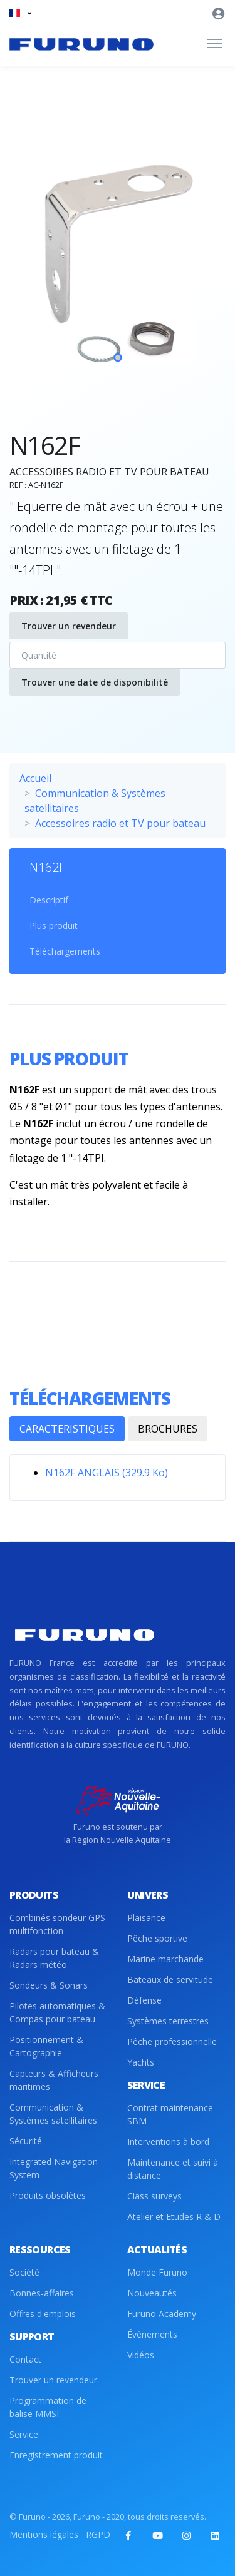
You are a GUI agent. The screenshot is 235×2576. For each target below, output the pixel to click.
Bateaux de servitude (170, 1979)
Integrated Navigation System (53, 2168)
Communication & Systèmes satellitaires (53, 2113)
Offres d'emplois (42, 2314)
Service (23, 2434)
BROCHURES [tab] (167, 1429)
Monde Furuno (157, 2272)
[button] (20, 13)
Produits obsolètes (47, 2195)
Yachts (140, 2062)
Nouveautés (152, 2293)
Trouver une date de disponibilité (94, 682)
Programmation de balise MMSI (47, 2407)
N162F (47, 867)
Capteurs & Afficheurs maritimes (53, 2079)
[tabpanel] (117, 272)
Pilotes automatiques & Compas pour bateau (57, 2012)
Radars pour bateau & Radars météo (54, 1957)
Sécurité (25, 2141)
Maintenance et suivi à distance (172, 2168)
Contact (25, 2359)
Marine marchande (165, 1959)
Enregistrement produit (56, 2455)
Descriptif (48, 900)
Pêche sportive (157, 1938)
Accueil (35, 778)
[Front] (81, 43)
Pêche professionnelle (172, 2041)
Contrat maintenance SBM (170, 2114)
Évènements (152, 2334)
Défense (144, 2000)
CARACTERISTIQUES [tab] (67, 1429)
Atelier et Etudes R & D (174, 2217)
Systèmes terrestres (168, 2021)
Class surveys (154, 2196)
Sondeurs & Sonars (48, 1985)
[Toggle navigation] (215, 44)
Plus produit (53, 925)
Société (24, 2272)
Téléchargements (64, 951)
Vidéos (140, 2355)
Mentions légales (43, 2534)
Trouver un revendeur (68, 626)
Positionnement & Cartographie (46, 2046)
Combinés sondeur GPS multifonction (57, 1924)
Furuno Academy (161, 2314)
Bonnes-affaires (41, 2293)
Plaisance (146, 1918)
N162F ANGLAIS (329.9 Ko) (106, 1472)
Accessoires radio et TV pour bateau (120, 823)
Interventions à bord (168, 2142)
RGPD (98, 2534)
